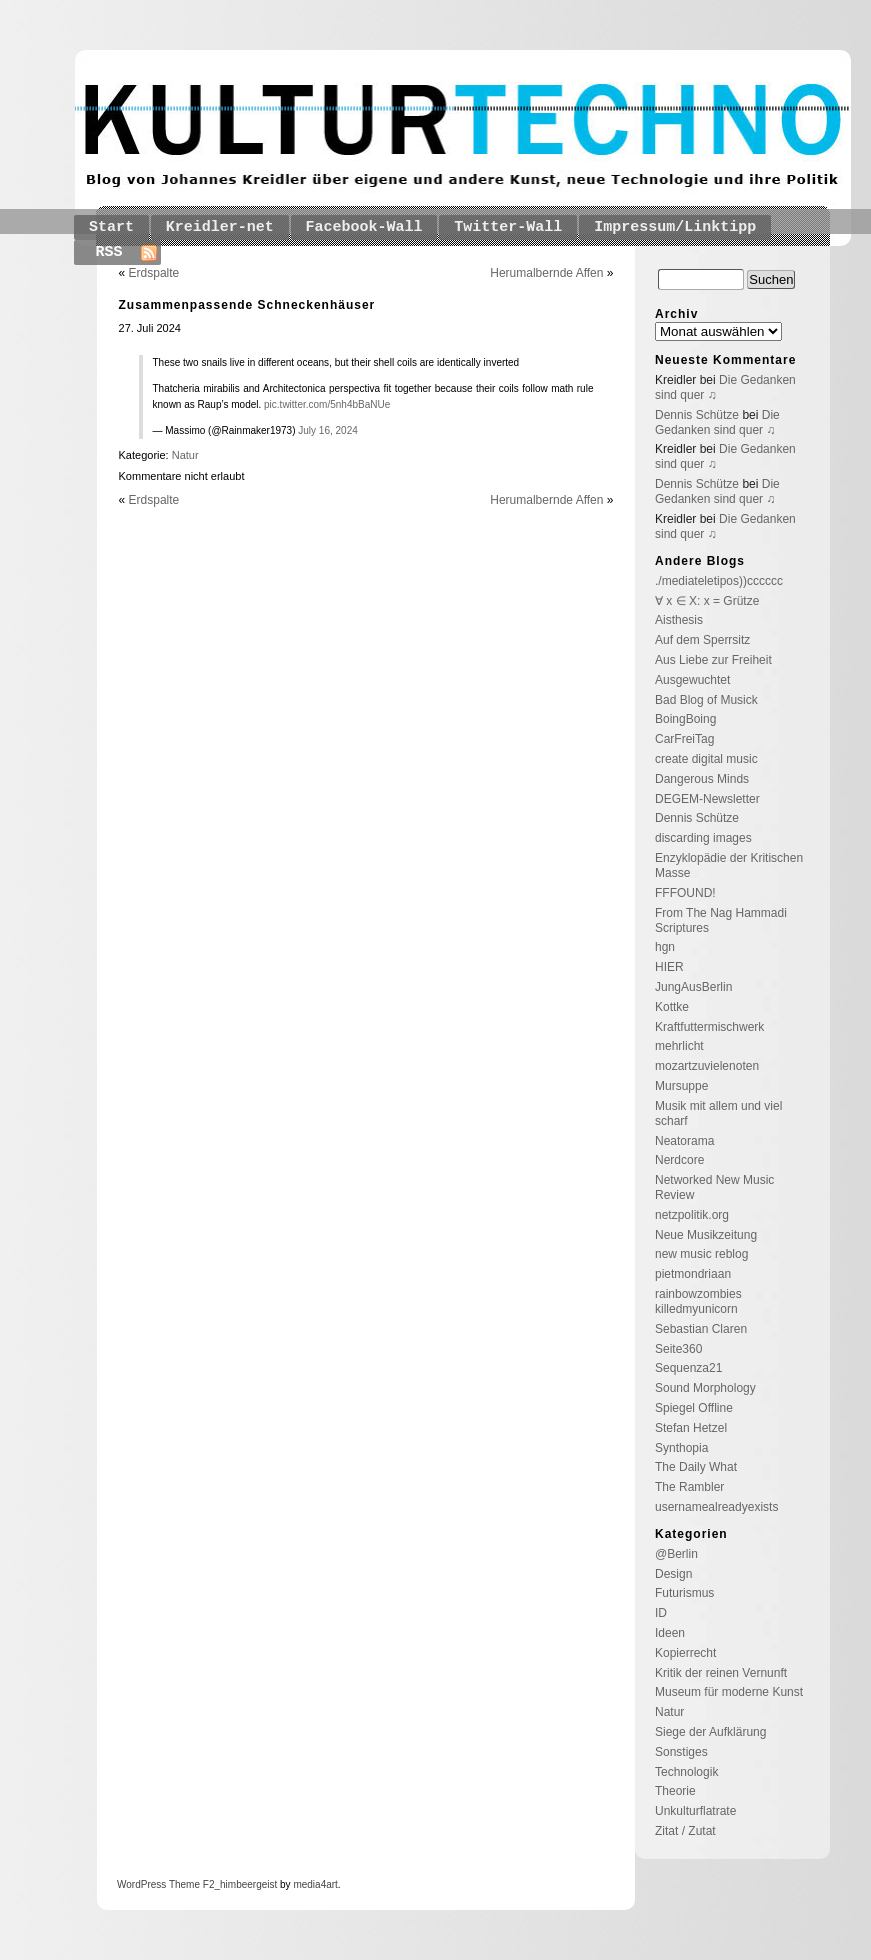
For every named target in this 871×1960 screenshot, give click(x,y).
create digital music (706, 759)
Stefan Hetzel (691, 1428)
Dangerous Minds (702, 779)
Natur (185, 455)
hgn (665, 947)
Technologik (686, 1772)
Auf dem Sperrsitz (702, 640)
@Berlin (676, 1554)
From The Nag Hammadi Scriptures (721, 920)
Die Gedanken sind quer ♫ (717, 422)
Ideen (670, 1633)
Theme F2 (190, 1884)
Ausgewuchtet (692, 680)
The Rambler (689, 1487)
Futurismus (684, 1593)
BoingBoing (685, 719)
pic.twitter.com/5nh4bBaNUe (327, 404)
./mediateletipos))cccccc (719, 581)
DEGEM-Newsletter (707, 799)
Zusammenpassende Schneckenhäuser (247, 305)
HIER (669, 967)
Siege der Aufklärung (710, 1732)
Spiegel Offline (694, 1408)
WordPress (141, 1884)
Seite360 (678, 1349)
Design (673, 1574)
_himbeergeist (245, 1884)
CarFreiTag (684, 739)
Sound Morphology (705, 1388)
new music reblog (701, 1254)
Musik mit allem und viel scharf (718, 1113)
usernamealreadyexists (716, 1507)
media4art (315, 1884)
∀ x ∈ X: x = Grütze (707, 601)
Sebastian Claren (701, 1329)
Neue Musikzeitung (706, 1235)
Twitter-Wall (508, 227)
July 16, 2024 (328, 430)
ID (661, 1613)
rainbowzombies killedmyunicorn (698, 1301)
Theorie (675, 1791)
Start (111, 227)
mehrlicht (679, 1046)
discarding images (703, 838)
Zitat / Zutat (685, 1831)
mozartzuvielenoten (707, 1066)
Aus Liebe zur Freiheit (713, 660)
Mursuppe (681, 1086)
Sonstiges (681, 1752)
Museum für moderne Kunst (729, 1692)
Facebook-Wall (364, 227)
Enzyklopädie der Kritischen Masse (729, 865)
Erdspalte (154, 273)
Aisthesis (679, 620)
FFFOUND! (685, 893)
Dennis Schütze (697, 415)
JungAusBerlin (693, 987)
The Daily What (696, 1467)
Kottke (672, 1007)
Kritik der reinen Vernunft (721, 1673)
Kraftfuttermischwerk (709, 1027)
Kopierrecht (685, 1653)
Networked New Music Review (714, 1187)
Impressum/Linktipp (675, 227)
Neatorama (684, 1141)
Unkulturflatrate (695, 1811)
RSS (109, 252)
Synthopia (681, 1448)
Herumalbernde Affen (546, 273)
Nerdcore (679, 1160)
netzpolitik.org (692, 1215)
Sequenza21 (688, 1368)
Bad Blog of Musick (706, 700)
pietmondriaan (693, 1274)
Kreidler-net (220, 227)
